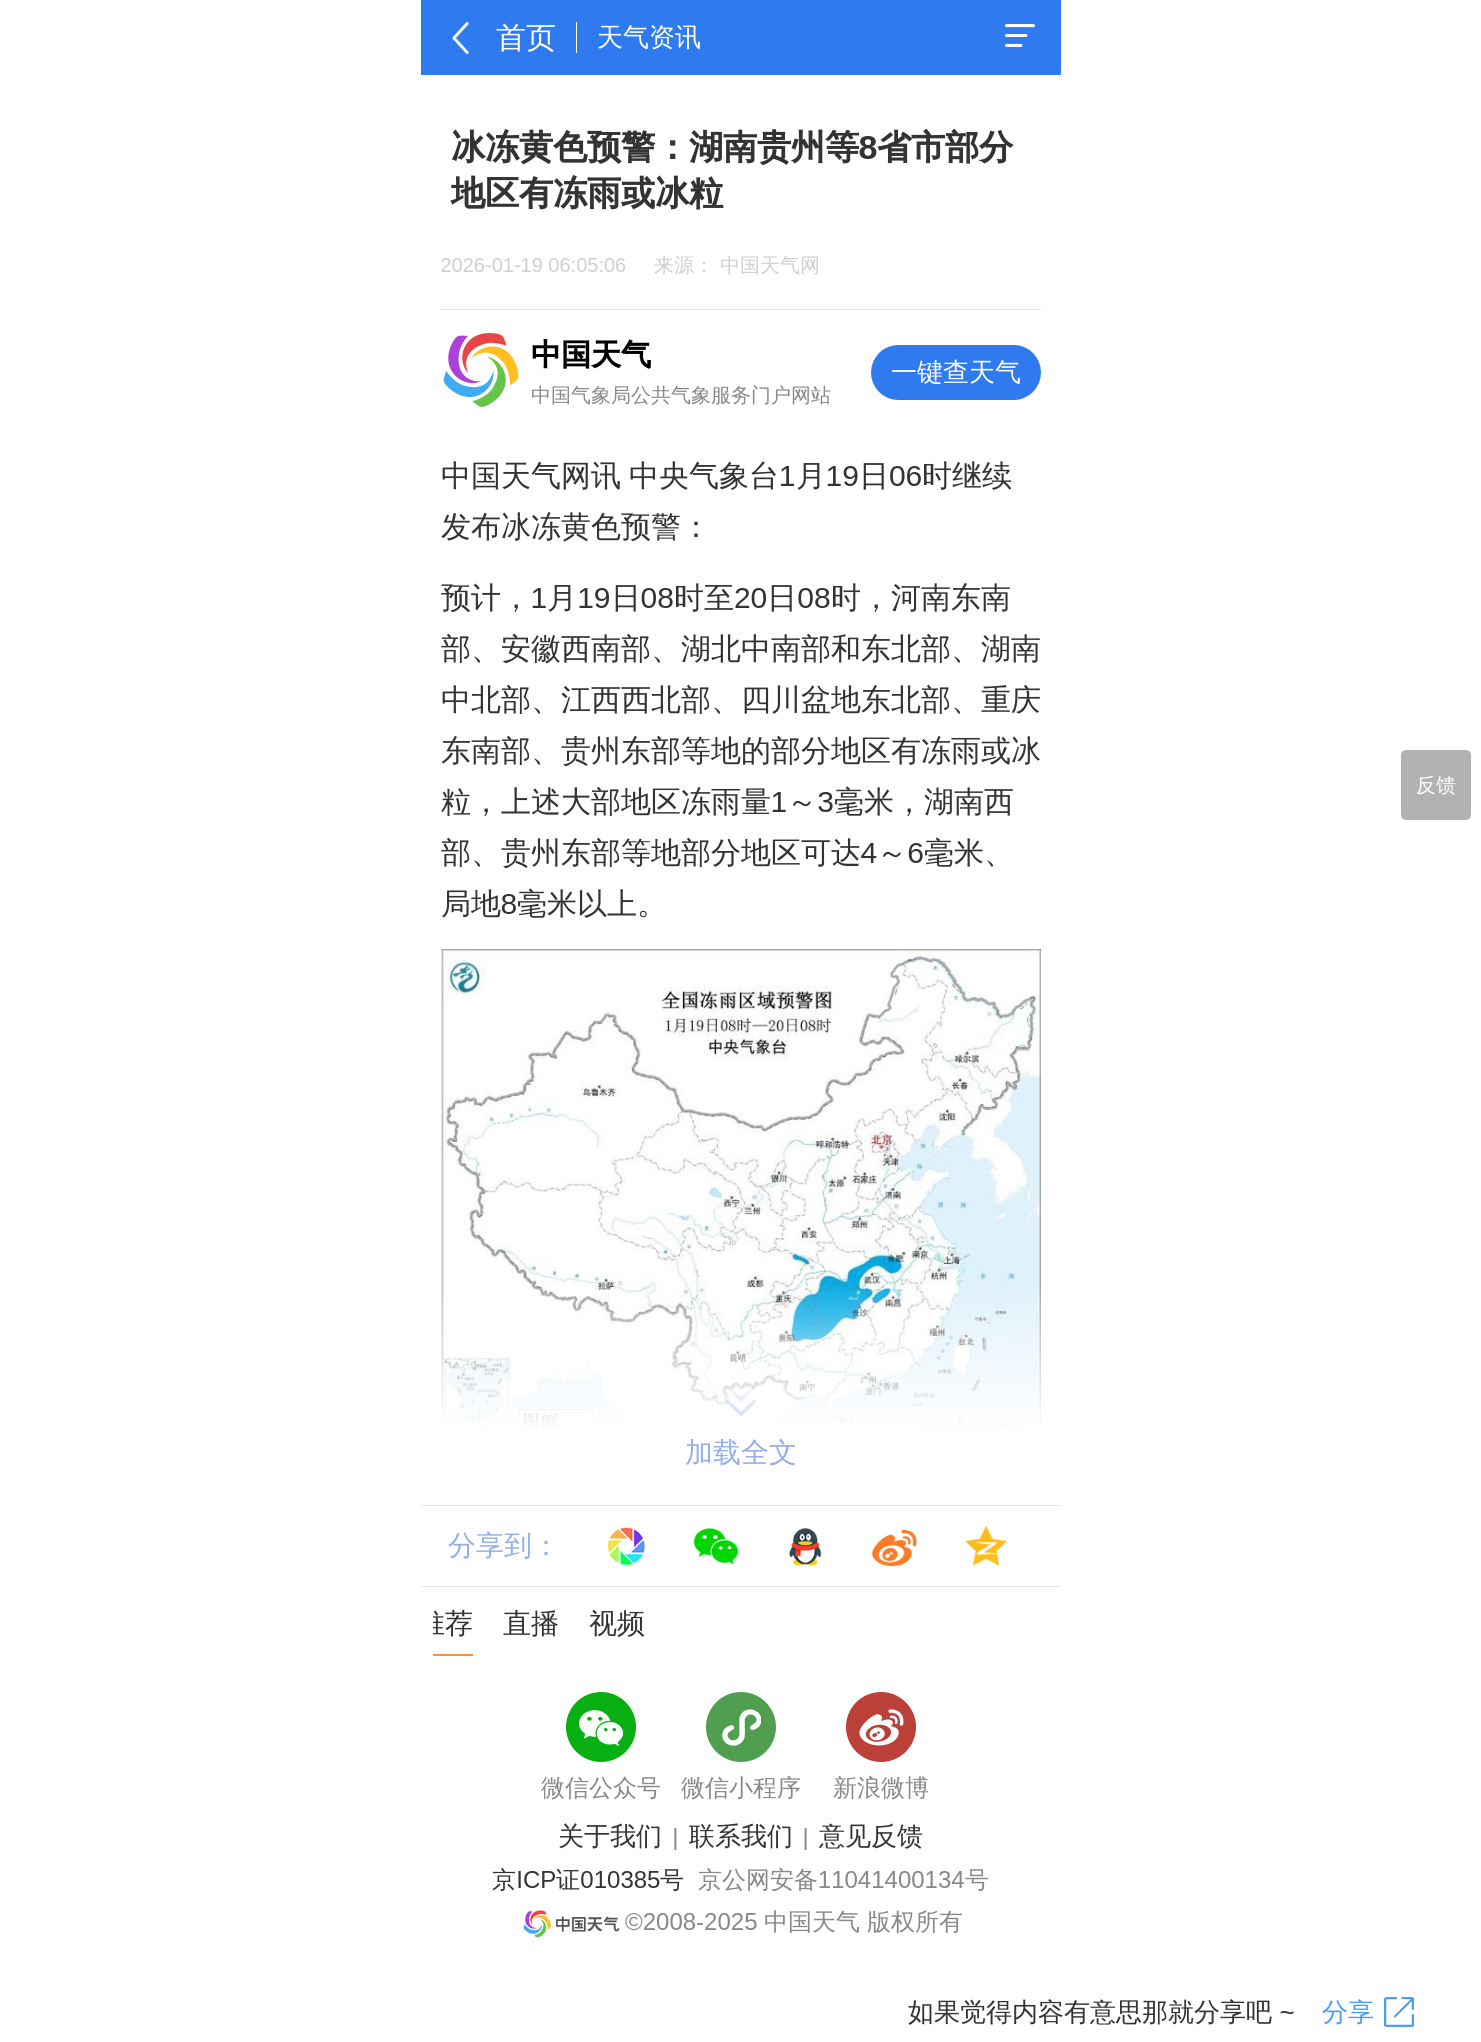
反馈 (1436, 785)
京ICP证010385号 (588, 1879)
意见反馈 (871, 1836)
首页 (526, 37)
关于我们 (610, 1836)
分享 (1348, 2012)
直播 (531, 1623)
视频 (617, 1623)
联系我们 (741, 1836)
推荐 (445, 1623)
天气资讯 (649, 37)
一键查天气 (956, 372)
